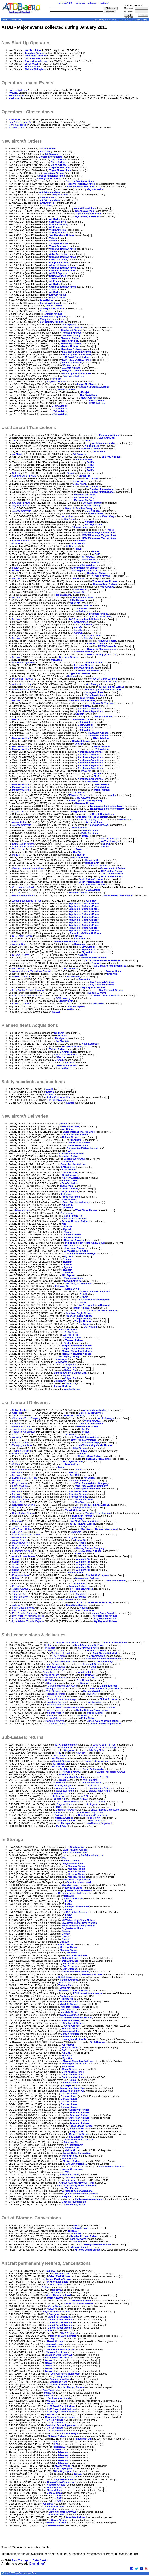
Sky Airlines (49, 1672)
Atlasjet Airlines (51, 1675)
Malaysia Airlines (21, 1542)
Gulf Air (16, 1464)
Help (145, 20)
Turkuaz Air (14, 119)
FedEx (15, 567)
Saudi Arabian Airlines (103, 1744)
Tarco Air (17, 459)
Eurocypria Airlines (22, 1551)
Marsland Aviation (64, 1661)
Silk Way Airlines (98, 1750)
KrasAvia (53, 1718)
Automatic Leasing (22, 684)
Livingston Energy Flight (24, 1477)
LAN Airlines (67, 516)
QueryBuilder (110, 20)
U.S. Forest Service (22, 936)
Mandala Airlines (17, 124)
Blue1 (15, 1572)
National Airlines (20, 1410)
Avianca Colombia (21, 511)
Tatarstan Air (18, 849)
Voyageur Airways (54, 1721)
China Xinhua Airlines (23, 1513)
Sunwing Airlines (20, 1003)
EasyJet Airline (20, 1483)
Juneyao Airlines (20, 1499)
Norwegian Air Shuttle (23, 689)
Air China (17, 578)
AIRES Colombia (21, 976)
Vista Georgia (53, 1691)
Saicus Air (17, 1502)
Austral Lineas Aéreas (23, 1556)
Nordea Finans (20, 1442)
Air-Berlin (17, 719)
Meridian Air (18, 854)
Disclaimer (36, 2563)
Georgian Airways (55, 1688)
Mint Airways (53, 1664)
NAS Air (84, 1796)
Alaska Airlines (20, 822)
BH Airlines (99, 1801)
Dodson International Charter (27, 995)
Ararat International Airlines (70, 1707)
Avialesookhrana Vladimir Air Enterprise (33, 971)
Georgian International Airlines (28, 868)
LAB (14, 941)
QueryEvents (124, 20)
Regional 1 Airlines (57, 1723)
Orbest (15, 1434)
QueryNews (136, 20)
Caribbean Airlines (56, 1702)
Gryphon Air (18, 811)
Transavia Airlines (21, 1526)
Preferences (80, 3)
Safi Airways (92, 1785)
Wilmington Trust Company (26, 1418)
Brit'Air (15, 1578)
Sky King (51, 1683)
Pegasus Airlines (55, 1696)
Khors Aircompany (86, 819)
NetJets (16, 1548)
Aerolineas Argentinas (23, 662)
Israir (15, 1461)
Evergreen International (66, 1642)
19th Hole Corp (20, 1594)
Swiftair (49, 1710)
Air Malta (49, 1680)
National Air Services (56, 1677)
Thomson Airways (21, 1450)
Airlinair (16, 1599)
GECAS (16, 892)
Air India (16, 1437)
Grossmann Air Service (24, 887)
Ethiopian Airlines (78, 795)
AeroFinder (98, 20)
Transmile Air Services (24, 1429)
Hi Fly (48, 1645)
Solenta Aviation (55, 1712)
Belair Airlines (19, 1488)
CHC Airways (19, 1610)
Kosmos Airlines (20, 1575)
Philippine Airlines (21, 1469)
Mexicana (17, 597)
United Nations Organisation (105, 1809)
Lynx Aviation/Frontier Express (28, 990)
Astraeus (17, 1507)
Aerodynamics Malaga (24, 895)
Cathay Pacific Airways (24, 475)
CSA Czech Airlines (22, 1529)
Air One (16, 700)
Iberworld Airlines (55, 1650)
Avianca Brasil (19, 944)
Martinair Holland (61, 1653)
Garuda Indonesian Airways (26, 1534)
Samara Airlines (20, 540)
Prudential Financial (22, 678)
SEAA (15, 1591)
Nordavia (17, 1521)
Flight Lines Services (23, 1607)
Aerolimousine (90, 1780)
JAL (14, 440)
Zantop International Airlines (26, 900)
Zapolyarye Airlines (22, 1445)
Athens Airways (20, 1588)
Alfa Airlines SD (98, 1820)
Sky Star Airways (21, 502)
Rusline (16, 543)
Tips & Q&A (104, 3)
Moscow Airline (16, 127)
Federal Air (94, 1817)
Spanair (16, 1559)
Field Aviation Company (24, 1613)
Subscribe (92, 3)
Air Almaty (17, 454)
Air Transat (49, 1647)
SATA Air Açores (20, 955)
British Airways (20, 1453)
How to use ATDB (65, 3)
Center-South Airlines (23, 844)
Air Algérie (81, 1753)
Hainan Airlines (22, 1210)
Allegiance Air (56, 1658)
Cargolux (17, 1412)
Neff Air (16, 473)
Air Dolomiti (18, 968)
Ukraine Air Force (21, 1426)
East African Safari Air (20, 122)
